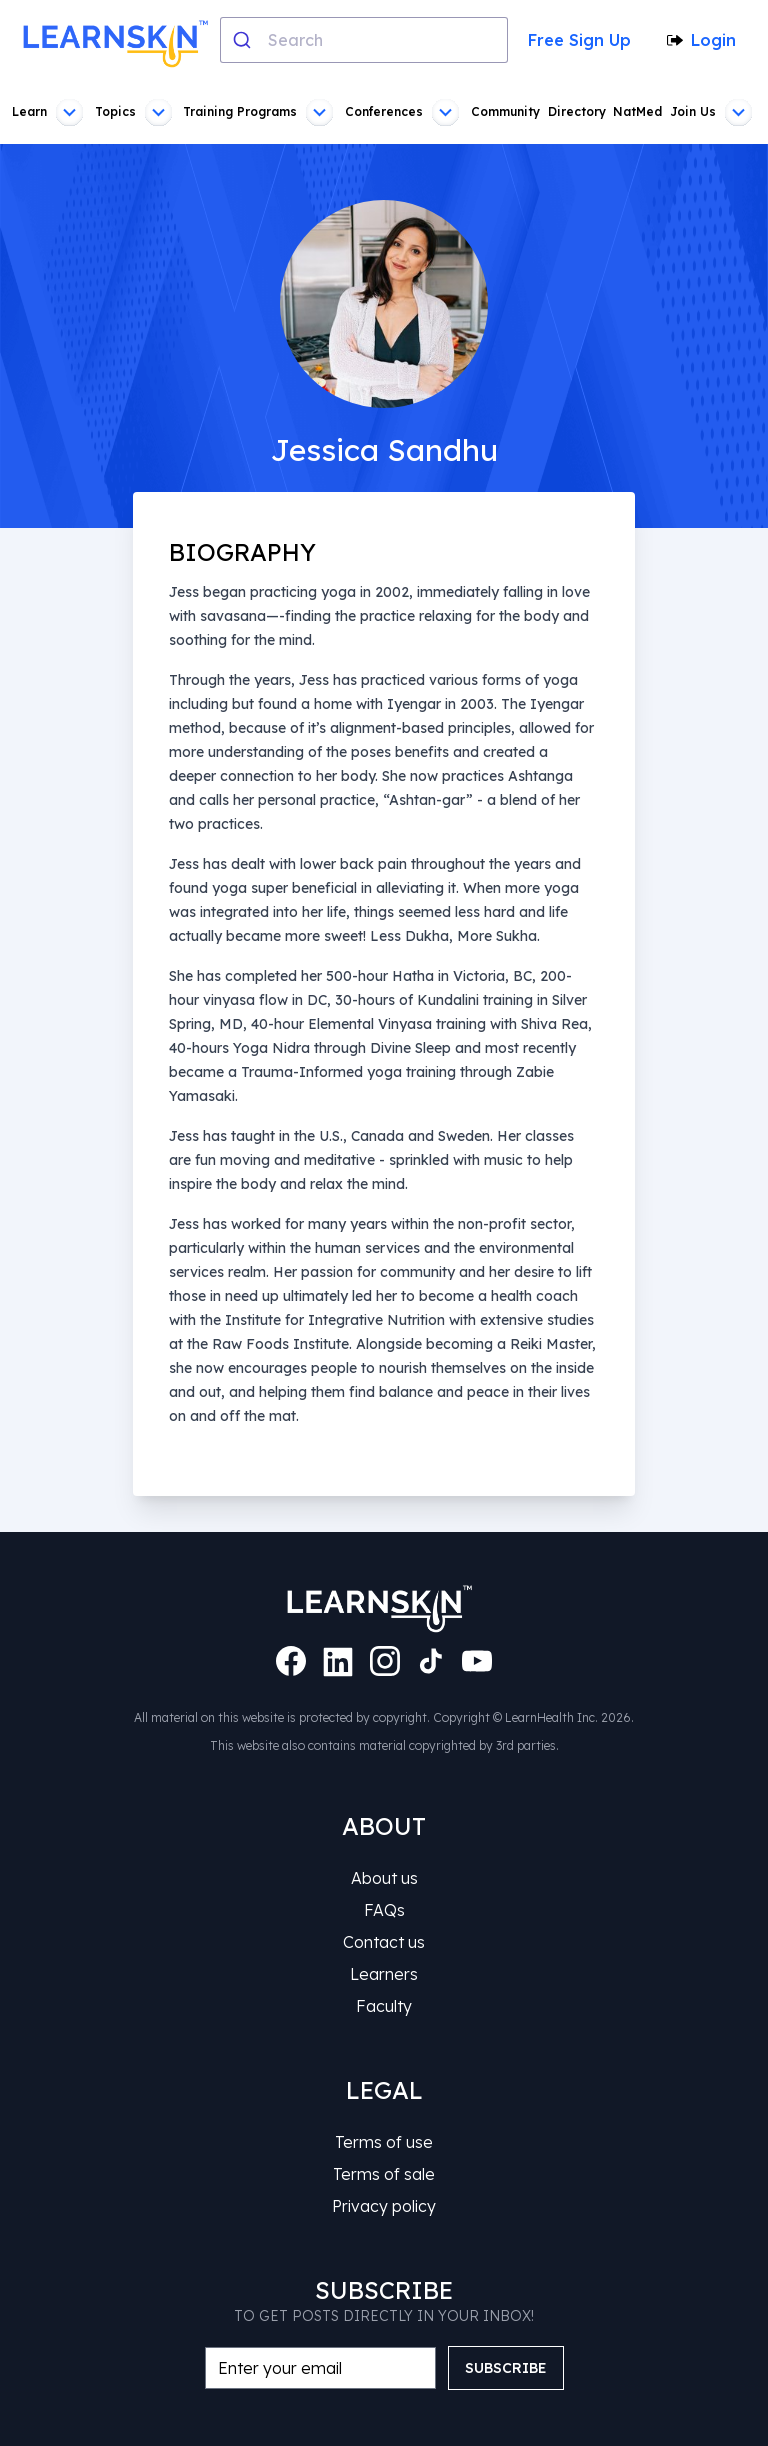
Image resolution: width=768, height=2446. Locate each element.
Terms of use (384, 2142)
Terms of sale (384, 2174)
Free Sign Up (579, 40)
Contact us (384, 1942)
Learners (384, 1974)
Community (505, 111)
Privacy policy (384, 2206)
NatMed (637, 111)
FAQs (384, 1910)
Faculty (384, 2006)
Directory (577, 111)
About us (384, 1878)
